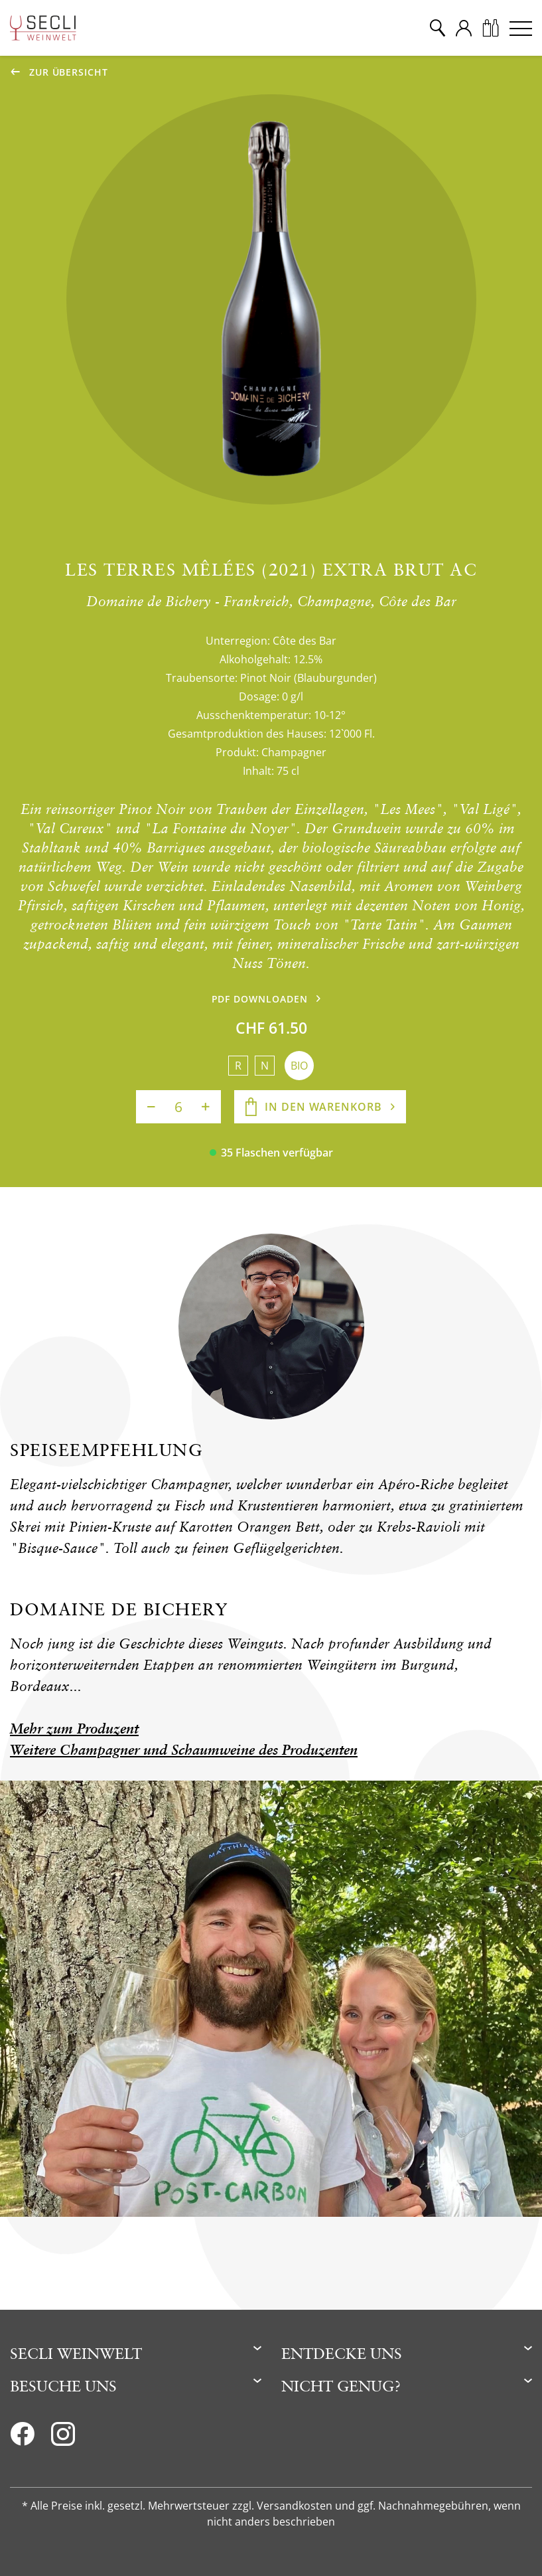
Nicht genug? (341, 2386)
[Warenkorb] (490, 28)
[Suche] (437, 28)
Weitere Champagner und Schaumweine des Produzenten (184, 1749)
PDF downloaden (260, 999)
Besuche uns (63, 2386)
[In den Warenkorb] (320, 1106)
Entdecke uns (341, 2353)
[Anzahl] (178, 1107)
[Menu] (520, 28)
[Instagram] (63, 2438)
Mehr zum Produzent (74, 1728)
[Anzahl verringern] (151, 1107)
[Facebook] (22, 2438)
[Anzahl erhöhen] (205, 1107)
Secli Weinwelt (76, 2353)
